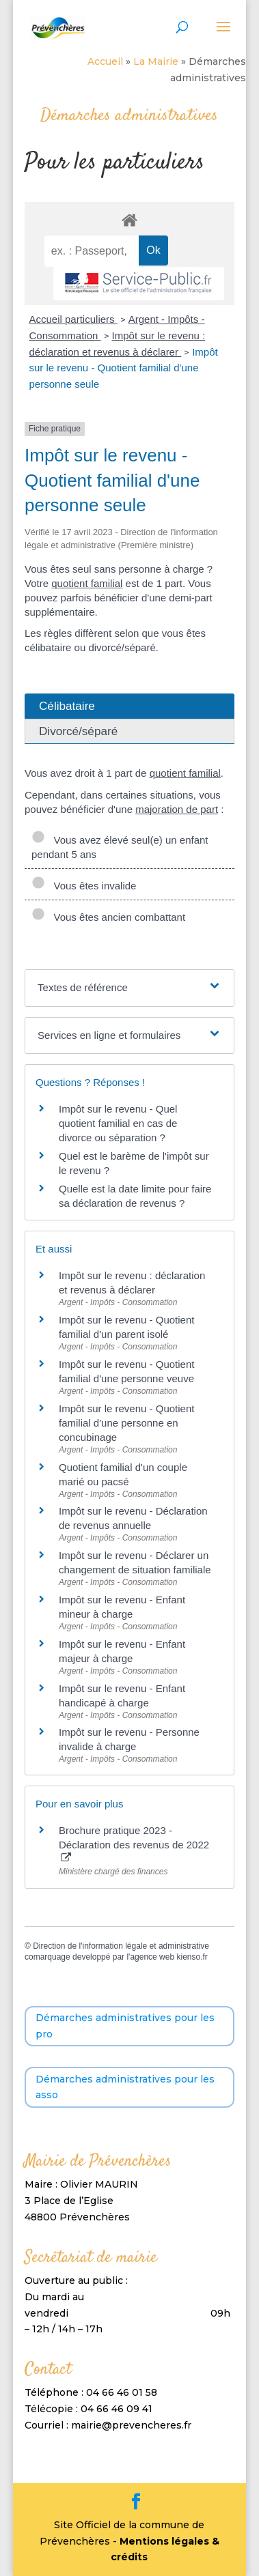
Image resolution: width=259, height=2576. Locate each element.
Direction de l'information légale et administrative (121, 1946)
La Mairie (155, 61)
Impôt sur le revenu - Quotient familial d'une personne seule (123, 368)
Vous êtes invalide (83, 885)
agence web (152, 1957)
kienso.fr (191, 1957)
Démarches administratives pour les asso (125, 2087)
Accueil (105, 61)
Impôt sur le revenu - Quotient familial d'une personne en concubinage (126, 1423)
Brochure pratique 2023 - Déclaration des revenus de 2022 (134, 1843)
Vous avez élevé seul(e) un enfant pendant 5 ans (119, 847)
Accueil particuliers (73, 319)
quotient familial (86, 583)
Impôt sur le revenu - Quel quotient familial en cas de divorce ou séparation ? (118, 1123)
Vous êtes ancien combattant (108, 917)
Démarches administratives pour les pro (125, 2026)
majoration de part (176, 809)
